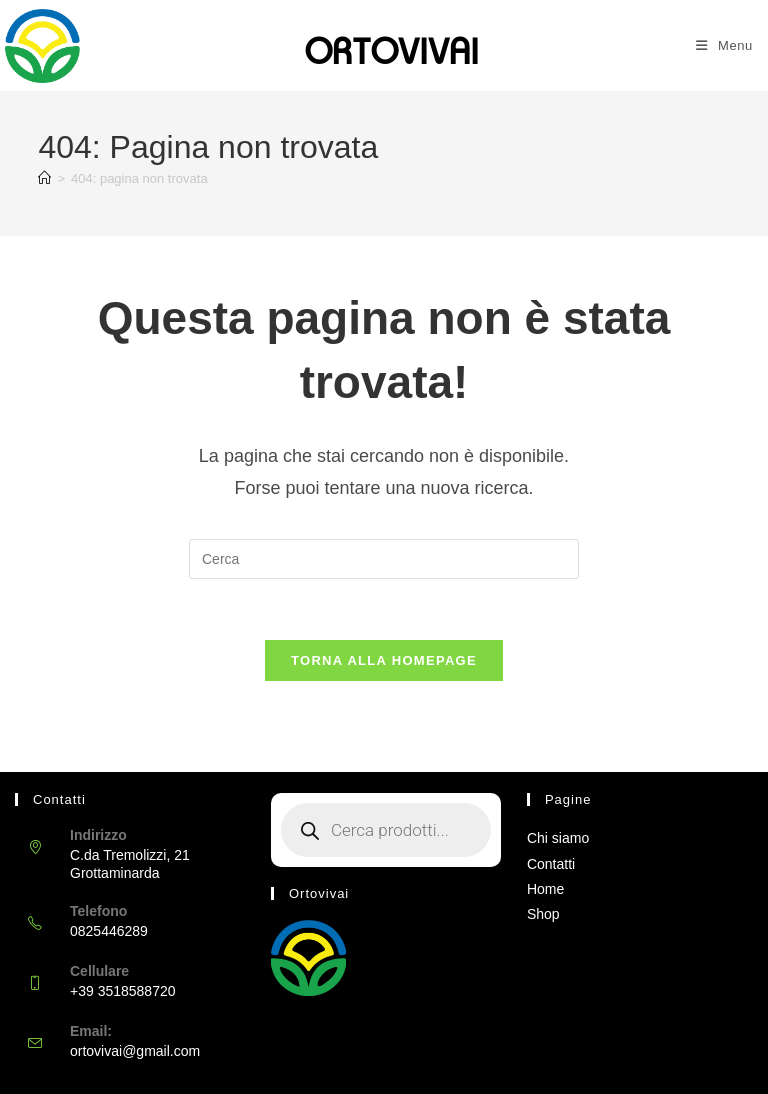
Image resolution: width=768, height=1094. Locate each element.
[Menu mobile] (724, 46)
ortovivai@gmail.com (135, 1051)
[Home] (44, 178)
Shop (543, 914)
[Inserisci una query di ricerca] (384, 559)
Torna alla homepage (384, 660)
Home (545, 889)
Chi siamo (558, 838)
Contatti (551, 864)
